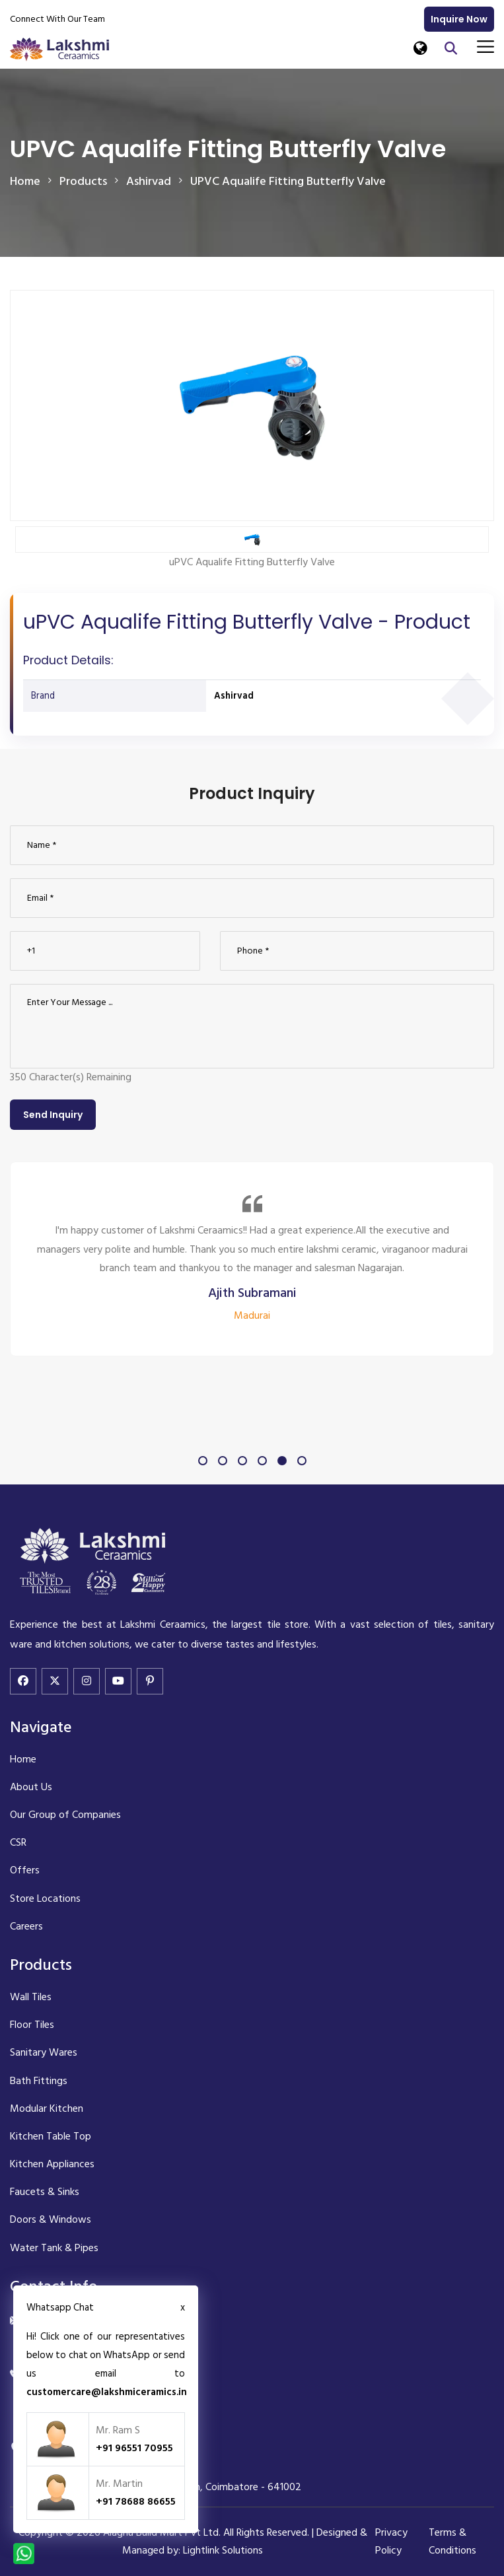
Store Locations (45, 1898)
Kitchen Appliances (52, 2164)
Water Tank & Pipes (54, 2247)
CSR (18, 1842)
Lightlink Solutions (223, 2550)
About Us (31, 1786)
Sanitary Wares (43, 2052)
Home (25, 181)
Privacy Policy (391, 2541)
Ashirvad (234, 695)
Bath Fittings (38, 2080)
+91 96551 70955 (134, 2447)
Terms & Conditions (452, 2541)
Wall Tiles (31, 1996)
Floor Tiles (32, 2024)
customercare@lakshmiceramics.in (106, 2392)
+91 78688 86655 (136, 2501)
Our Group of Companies (65, 1814)
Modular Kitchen (46, 2108)
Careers (26, 1926)
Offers (25, 1870)
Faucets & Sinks (44, 2191)
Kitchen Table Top (50, 2136)
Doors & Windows (50, 2219)
